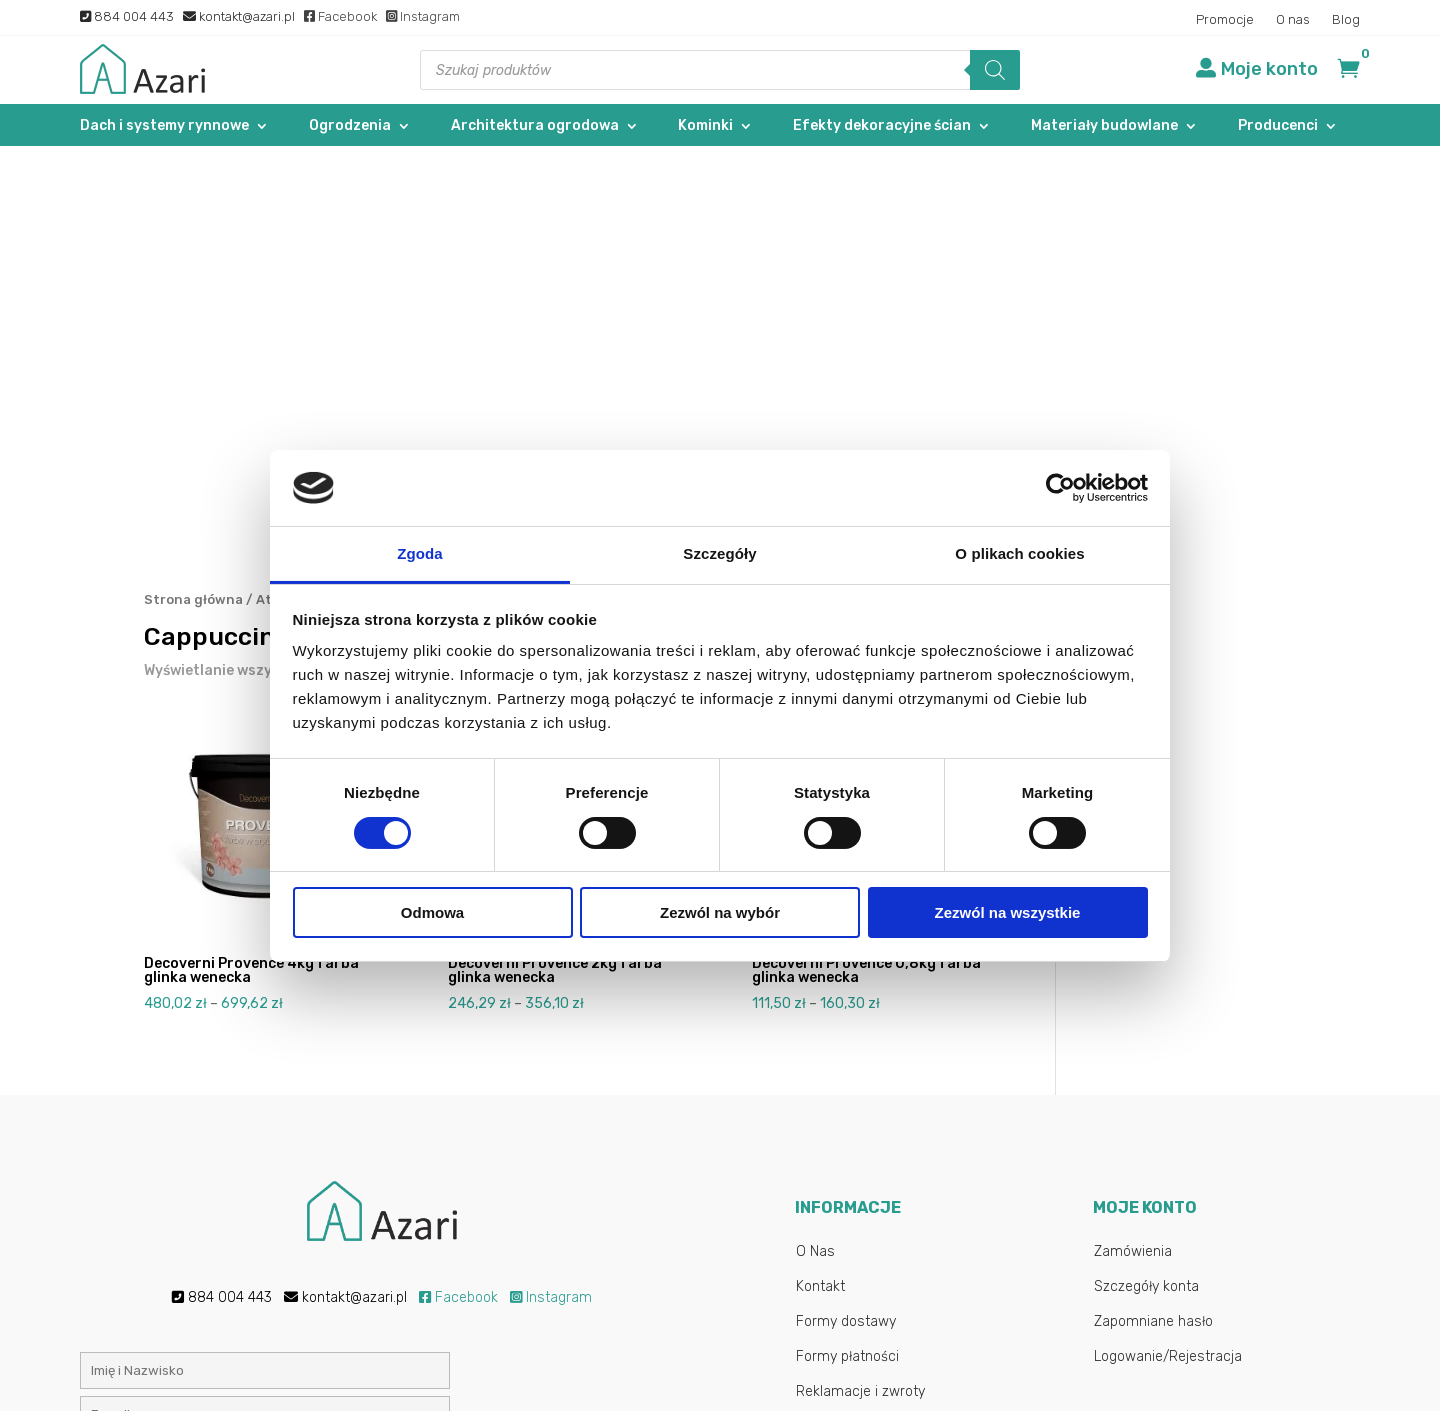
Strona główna (193, 215)
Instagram (423, 16)
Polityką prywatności (568, 1202)
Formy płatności (847, 972)
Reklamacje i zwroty (860, 1007)
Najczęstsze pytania (861, 1112)
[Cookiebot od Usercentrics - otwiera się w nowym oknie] (1060, 488)
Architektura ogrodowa (535, 126)
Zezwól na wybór (720, 912)
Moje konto (1269, 69)
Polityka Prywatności (861, 1077)
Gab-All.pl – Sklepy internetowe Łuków (852, 1375)
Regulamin (830, 1042)
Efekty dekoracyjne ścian (882, 126)
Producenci (1278, 126)
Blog (1346, 20)
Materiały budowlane (1104, 126)
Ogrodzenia (350, 126)
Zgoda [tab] (420, 553)
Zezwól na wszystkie (1008, 912)
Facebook (340, 16)
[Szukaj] (995, 70)
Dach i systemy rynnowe (164, 126)
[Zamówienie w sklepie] (892, 289)
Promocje (1225, 20)
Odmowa (432, 912)
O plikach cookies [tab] (1019, 553)
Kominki (705, 126)
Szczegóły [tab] (719, 553)
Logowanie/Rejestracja (1168, 972)
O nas (1293, 20)
